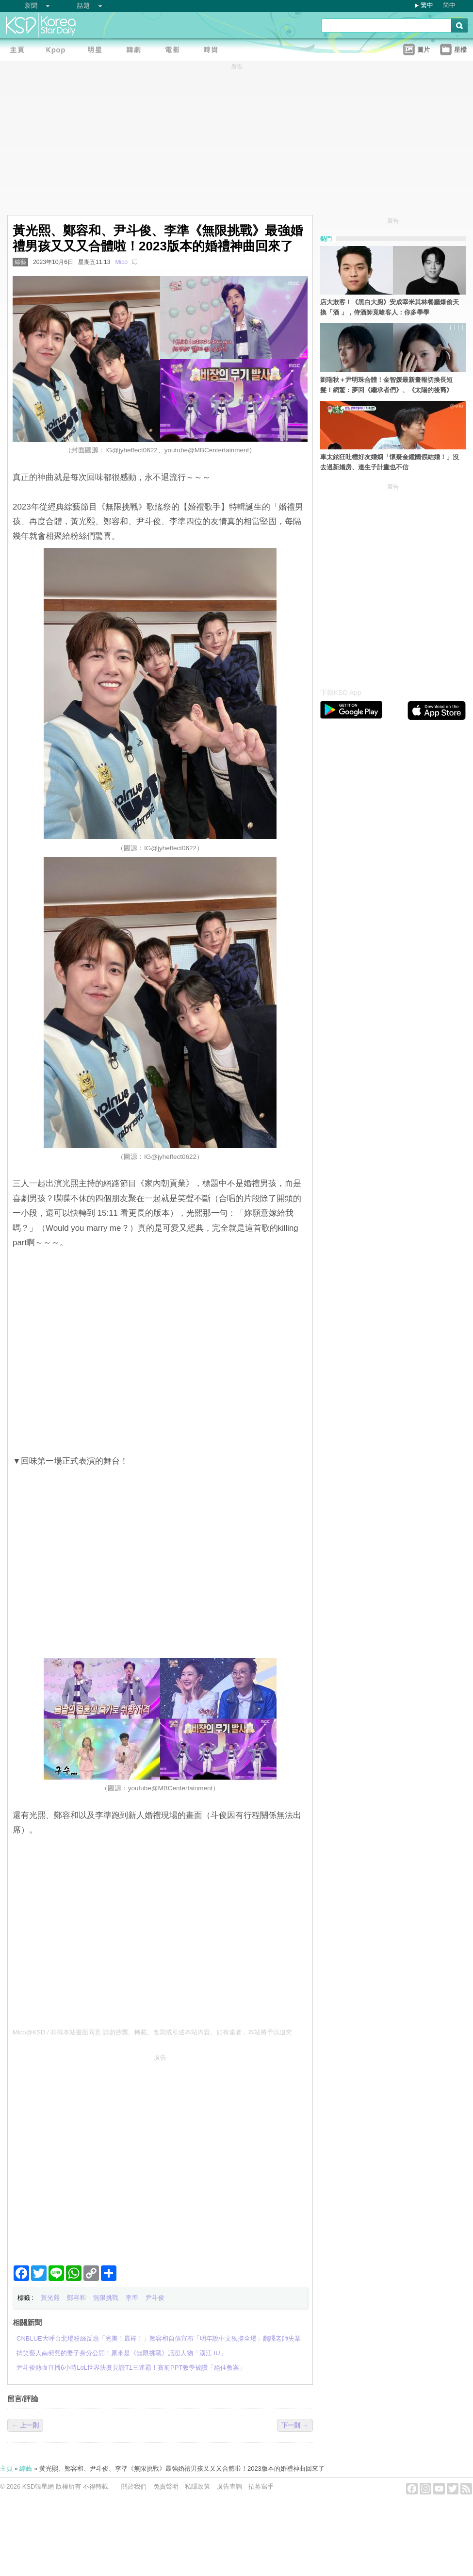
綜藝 (20, 262)
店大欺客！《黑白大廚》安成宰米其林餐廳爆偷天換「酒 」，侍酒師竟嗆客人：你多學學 (389, 307)
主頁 (6, 2468)
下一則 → (295, 2425)
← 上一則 (25, 2425)
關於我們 (134, 2486)
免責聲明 (166, 2486)
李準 (132, 2297)
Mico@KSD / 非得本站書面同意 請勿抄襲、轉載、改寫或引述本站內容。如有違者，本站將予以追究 (152, 2032)
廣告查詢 (229, 2486)
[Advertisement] (91, 2155)
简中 (449, 5)
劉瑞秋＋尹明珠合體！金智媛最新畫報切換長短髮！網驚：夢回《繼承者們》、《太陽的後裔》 (386, 385)
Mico (121, 262)
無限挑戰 (105, 2297)
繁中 (427, 5)
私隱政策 (197, 2486)
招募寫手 (261, 2486)
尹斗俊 (155, 2297)
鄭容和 (76, 2297)
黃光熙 (50, 2297)
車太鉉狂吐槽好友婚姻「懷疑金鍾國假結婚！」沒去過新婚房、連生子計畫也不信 (389, 462)
